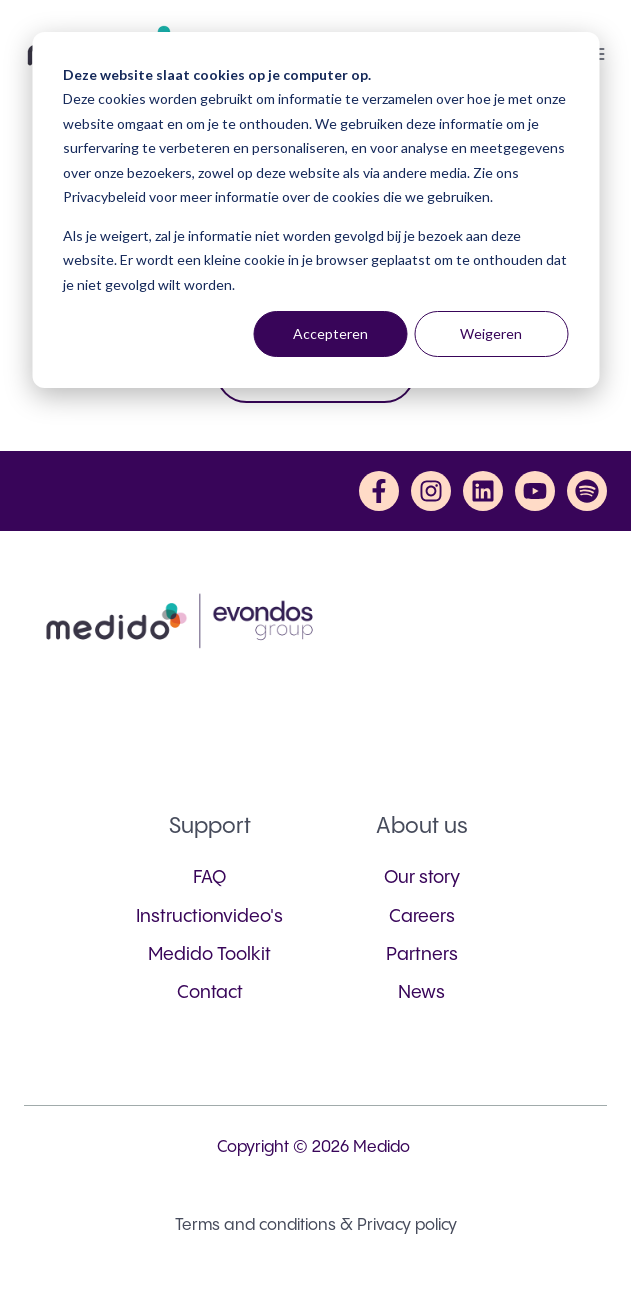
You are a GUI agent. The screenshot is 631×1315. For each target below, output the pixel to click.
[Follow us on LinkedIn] (483, 491)
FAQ (209, 877)
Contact (210, 992)
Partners (422, 954)
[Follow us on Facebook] (379, 491)
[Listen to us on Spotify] (587, 491)
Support (210, 826)
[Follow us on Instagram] (431, 491)
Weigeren (491, 333)
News (421, 992)
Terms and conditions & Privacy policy (316, 1225)
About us (422, 826)
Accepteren (330, 333)
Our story (422, 877)
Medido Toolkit (209, 954)
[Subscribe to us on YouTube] (535, 491)
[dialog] (315, 210)
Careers (422, 916)
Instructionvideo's (209, 916)
